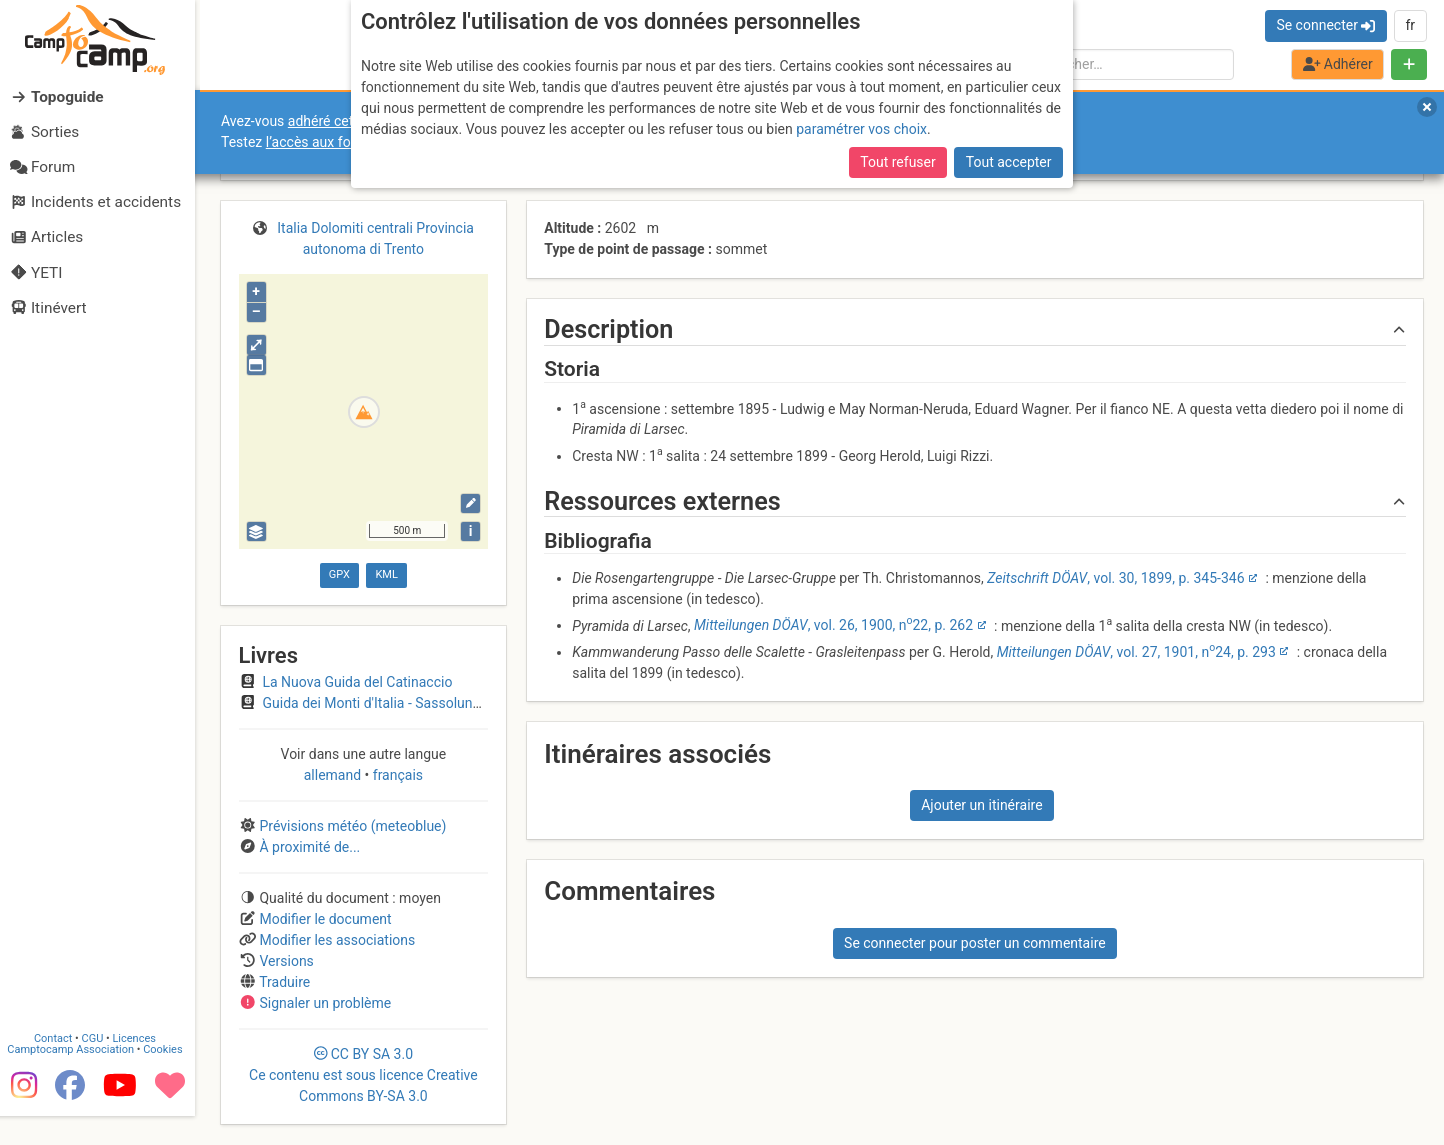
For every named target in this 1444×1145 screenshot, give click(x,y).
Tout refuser (897, 162)
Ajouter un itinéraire (981, 805)
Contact (58, 1066)
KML (386, 574)
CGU (98, 1066)
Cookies (167, 1077)
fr (1410, 25)
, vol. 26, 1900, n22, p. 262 (833, 625)
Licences (139, 1066)
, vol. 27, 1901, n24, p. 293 (1136, 652)
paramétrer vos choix (861, 129)
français (396, 775)
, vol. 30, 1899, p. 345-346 (1115, 578)
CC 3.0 (363, 1075)
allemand (334, 775)
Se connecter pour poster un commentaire (975, 943)
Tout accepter (1009, 162)
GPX (339, 574)
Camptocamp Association (75, 1077)
